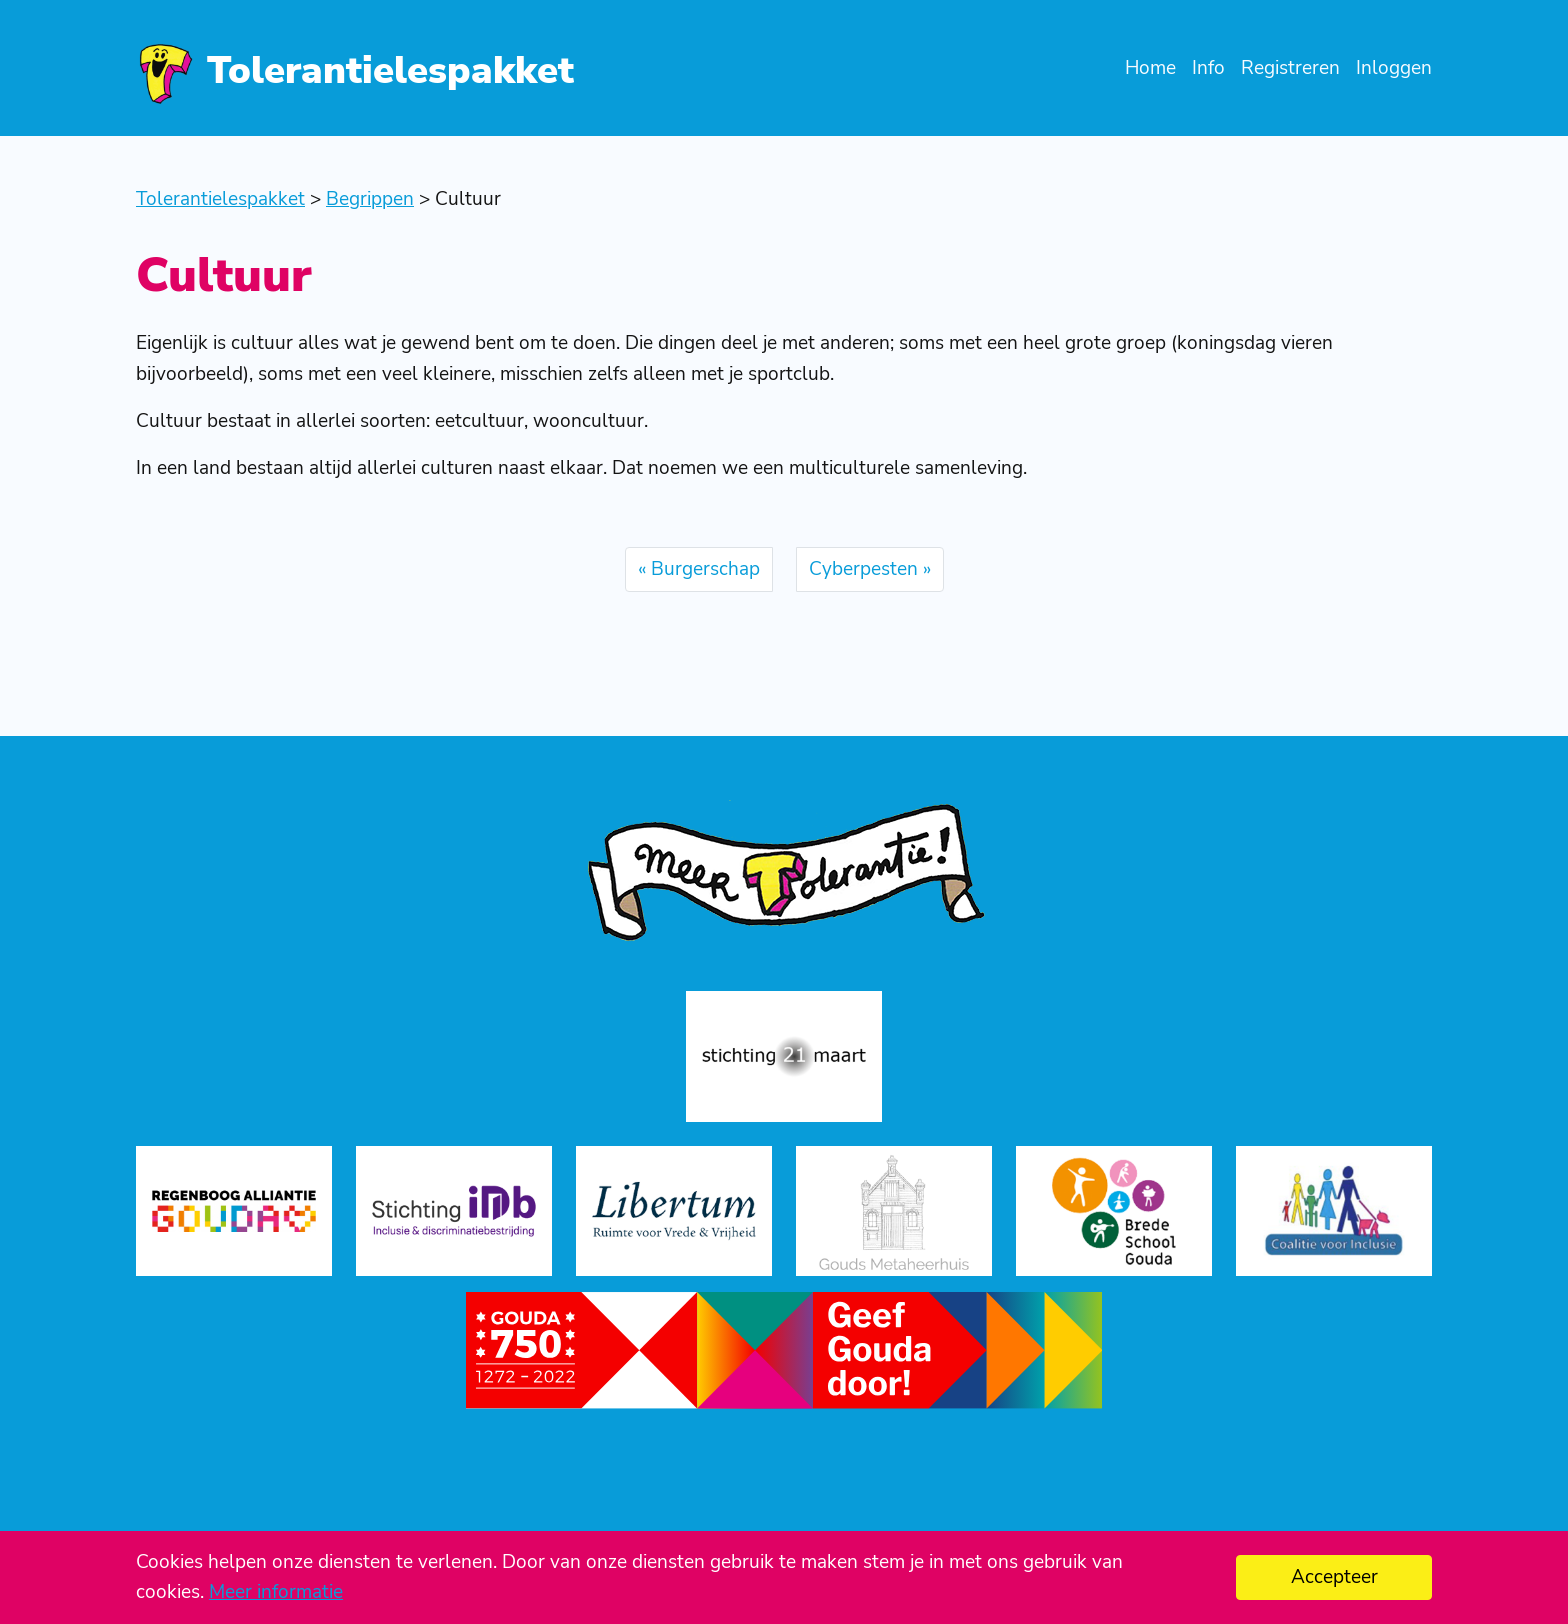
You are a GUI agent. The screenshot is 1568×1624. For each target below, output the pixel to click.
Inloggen (1394, 68)
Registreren (1290, 68)
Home (1150, 68)
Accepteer (1334, 1577)
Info (1208, 68)
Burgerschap (705, 569)
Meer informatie (276, 1592)
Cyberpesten (863, 569)
